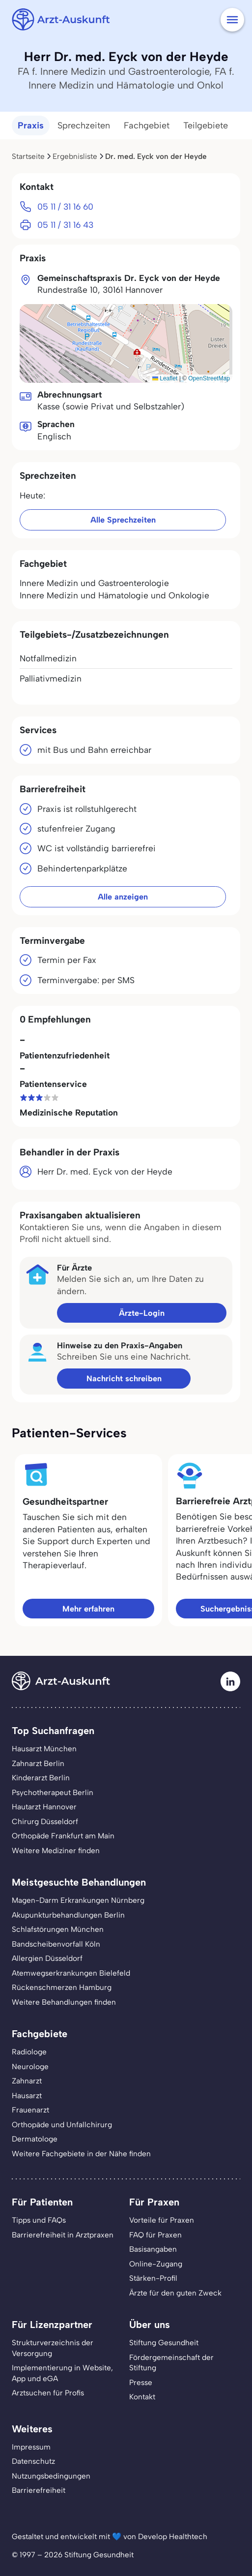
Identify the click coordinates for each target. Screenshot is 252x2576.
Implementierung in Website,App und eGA (62, 2373)
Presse (140, 2382)
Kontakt (142, 2396)
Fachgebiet (146, 125)
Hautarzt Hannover (44, 1806)
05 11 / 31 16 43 (65, 224)
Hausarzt (27, 2095)
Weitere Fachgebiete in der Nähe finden (81, 2153)
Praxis (31, 125)
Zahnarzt (27, 2080)
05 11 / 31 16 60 (65, 206)
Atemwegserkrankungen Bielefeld (71, 1973)
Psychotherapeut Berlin (52, 1792)
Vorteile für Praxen (161, 2220)
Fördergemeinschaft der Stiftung (171, 2363)
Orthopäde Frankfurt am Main (63, 1835)
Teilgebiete (205, 125)
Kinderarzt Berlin (41, 1777)
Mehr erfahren (88, 1609)
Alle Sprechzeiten (123, 520)
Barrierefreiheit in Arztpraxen (62, 2234)
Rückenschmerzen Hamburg (62, 1987)
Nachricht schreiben (124, 1378)
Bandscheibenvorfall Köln (56, 1944)
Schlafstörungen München (58, 1929)
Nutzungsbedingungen (51, 2476)
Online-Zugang (155, 2263)
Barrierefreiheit (38, 2490)
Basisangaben (153, 2249)
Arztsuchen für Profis (48, 2392)
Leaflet (164, 378)
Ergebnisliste (75, 156)
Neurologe (30, 2066)
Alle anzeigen (123, 896)
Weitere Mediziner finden (56, 1850)
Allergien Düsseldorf (47, 1958)
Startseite (28, 156)
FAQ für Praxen (155, 2234)
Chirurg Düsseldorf (45, 1821)
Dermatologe (34, 2138)
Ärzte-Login (142, 1313)
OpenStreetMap (209, 378)
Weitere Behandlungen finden (64, 2002)
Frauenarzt (30, 2109)
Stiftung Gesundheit (163, 2342)
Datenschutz (33, 2461)
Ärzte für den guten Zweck (175, 2292)
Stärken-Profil (153, 2278)
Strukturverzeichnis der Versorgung (52, 2348)
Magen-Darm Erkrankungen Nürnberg (78, 1900)
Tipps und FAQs (39, 2220)
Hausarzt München (44, 1748)
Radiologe (29, 2051)
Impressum (31, 2447)
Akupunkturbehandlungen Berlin (68, 1915)
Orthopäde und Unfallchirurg (62, 2124)
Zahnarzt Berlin (38, 1763)
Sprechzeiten (83, 125)
